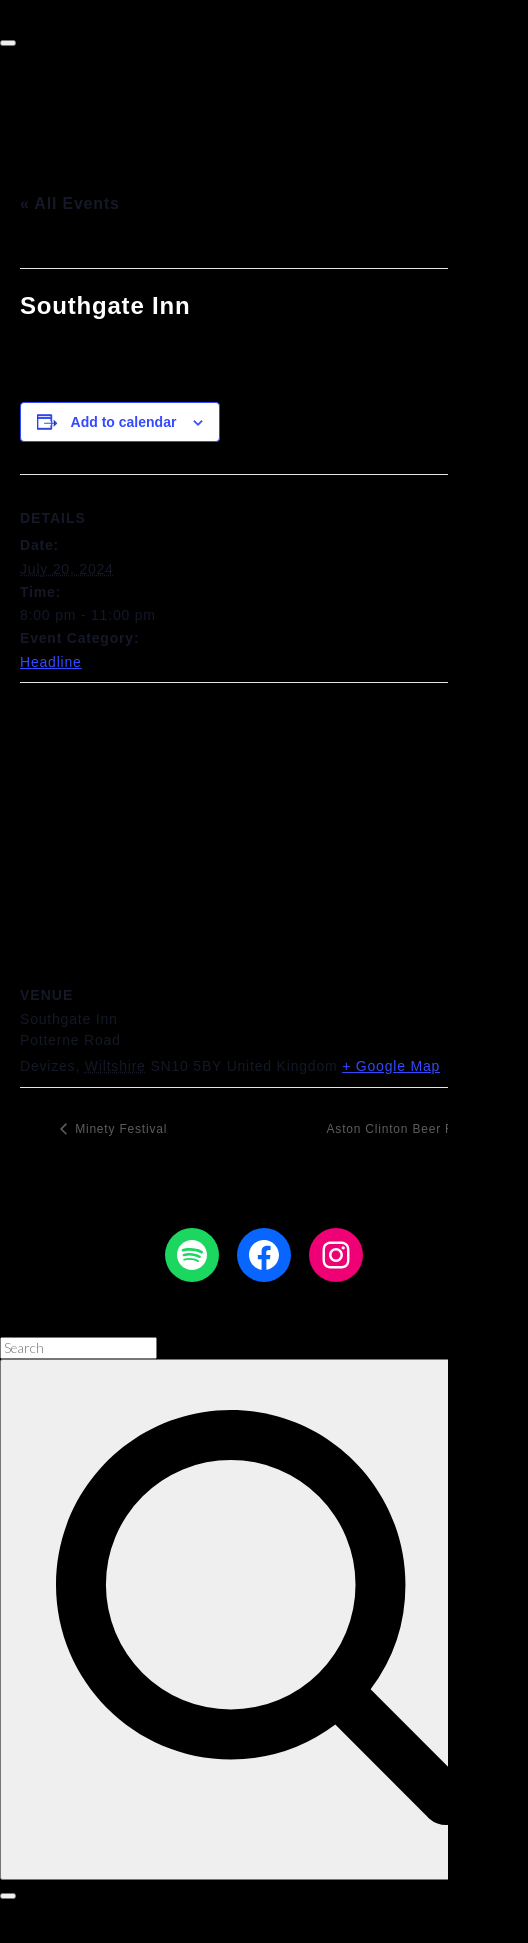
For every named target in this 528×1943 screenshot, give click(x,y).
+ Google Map (391, 1066)
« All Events (70, 203)
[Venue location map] (264, 827)
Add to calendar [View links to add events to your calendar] (124, 422)
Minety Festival (119, 1129)
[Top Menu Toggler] (8, 43)
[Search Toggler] (8, 1896)
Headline (51, 662)
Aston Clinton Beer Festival (412, 1129)
